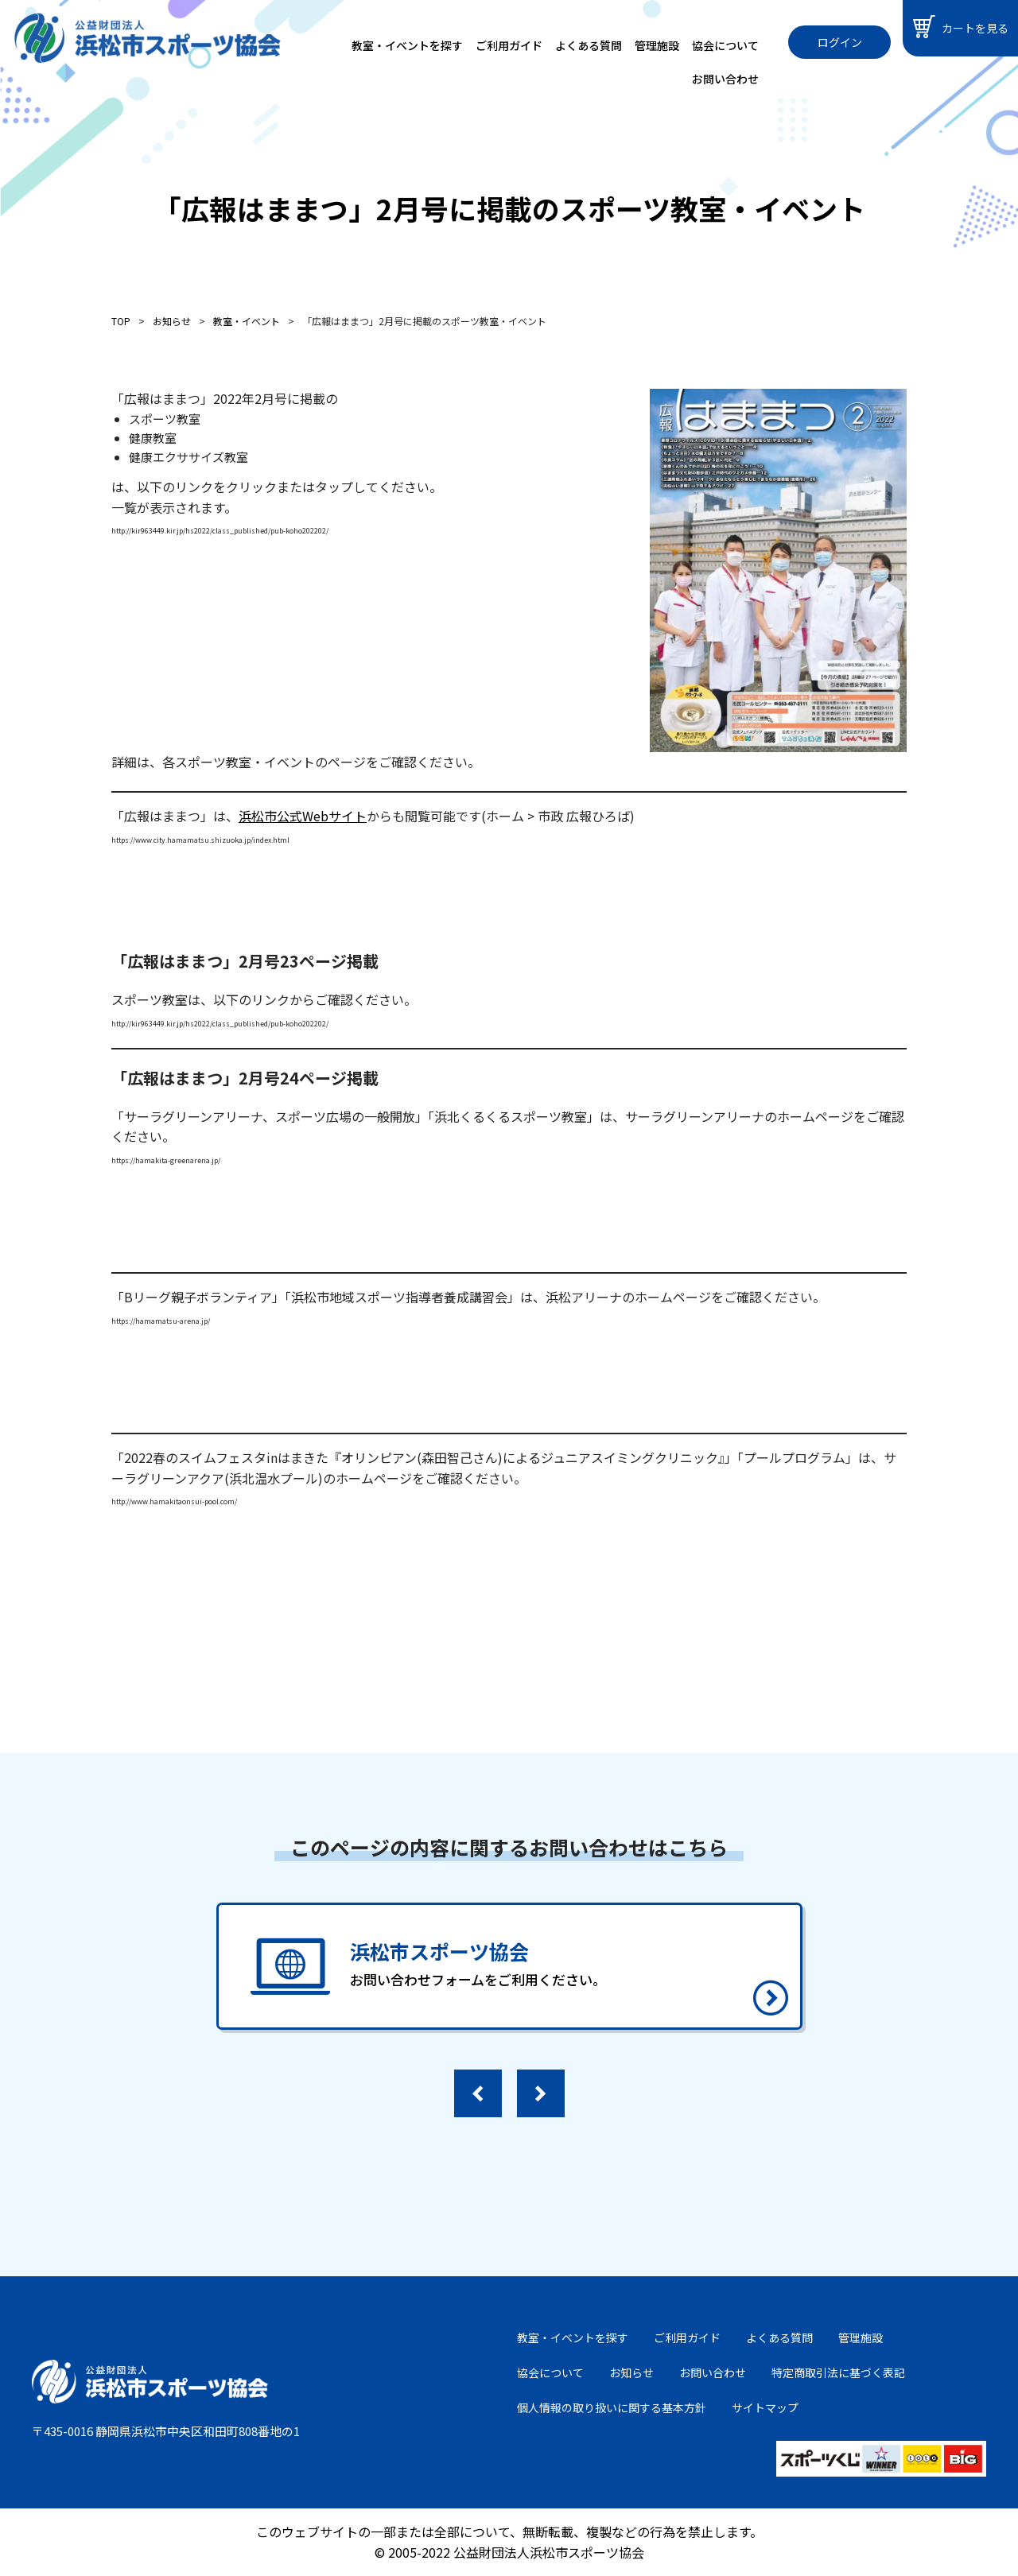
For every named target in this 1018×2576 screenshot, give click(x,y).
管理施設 (657, 45)
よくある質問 (588, 45)
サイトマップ (765, 2407)
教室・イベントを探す (407, 45)
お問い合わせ (725, 79)
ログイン (840, 42)
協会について (725, 45)
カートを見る (960, 26)
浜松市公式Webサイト (303, 815)
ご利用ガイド (509, 45)
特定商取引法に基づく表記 (838, 2372)
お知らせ (631, 2372)
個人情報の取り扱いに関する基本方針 (611, 2407)
